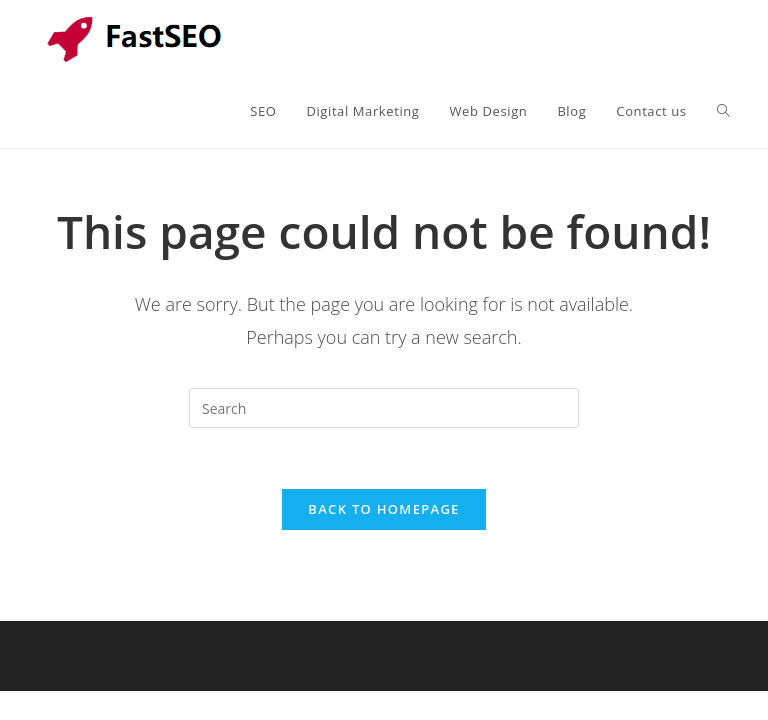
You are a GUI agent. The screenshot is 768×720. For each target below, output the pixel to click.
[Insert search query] (384, 408)
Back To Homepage (383, 509)
